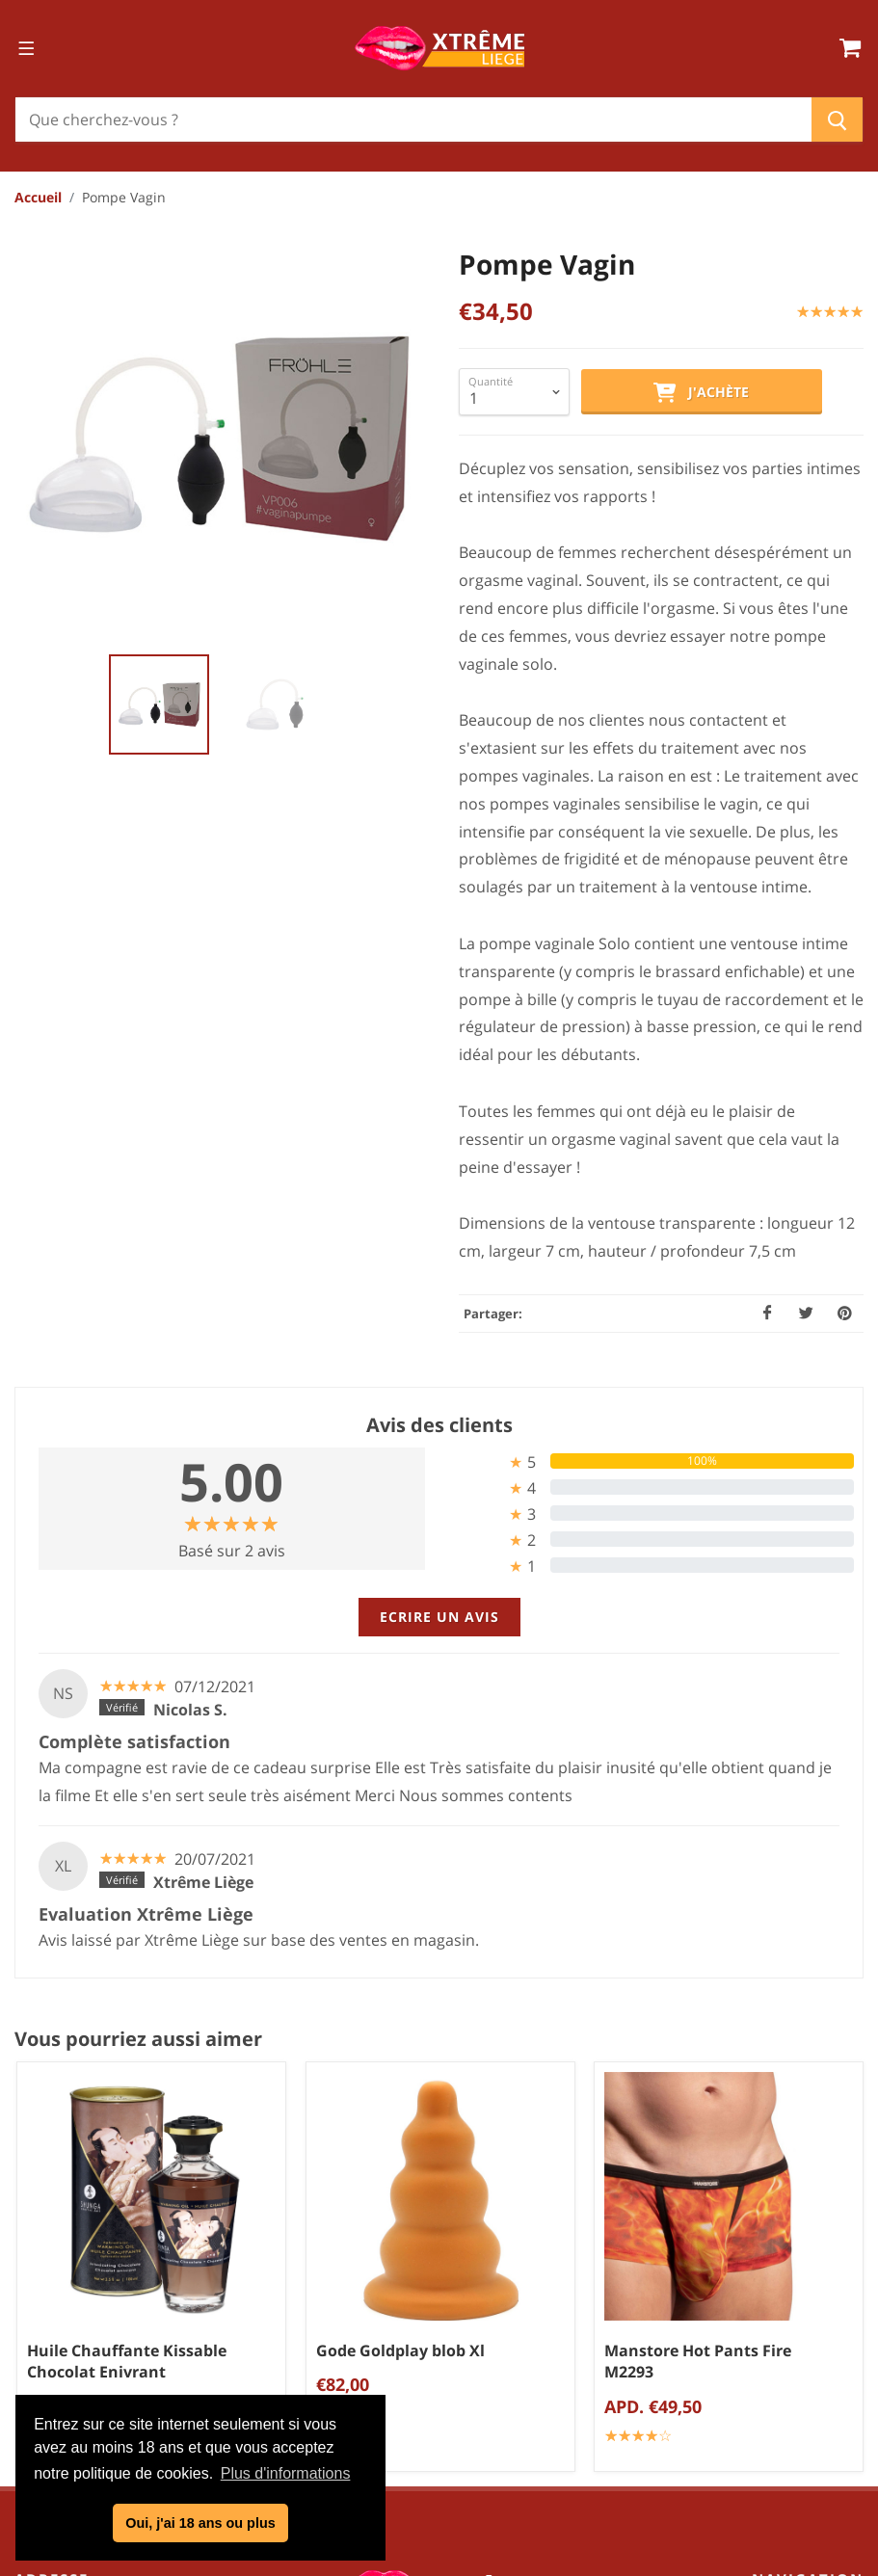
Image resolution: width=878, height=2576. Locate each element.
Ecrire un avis (439, 1616)
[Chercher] (413, 119)
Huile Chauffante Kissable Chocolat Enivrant (126, 2361)
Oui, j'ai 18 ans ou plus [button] (200, 2523)
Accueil (38, 197)
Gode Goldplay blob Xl (400, 2350)
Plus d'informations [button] (286, 2473)
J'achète (700, 393)
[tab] (647, 1461)
